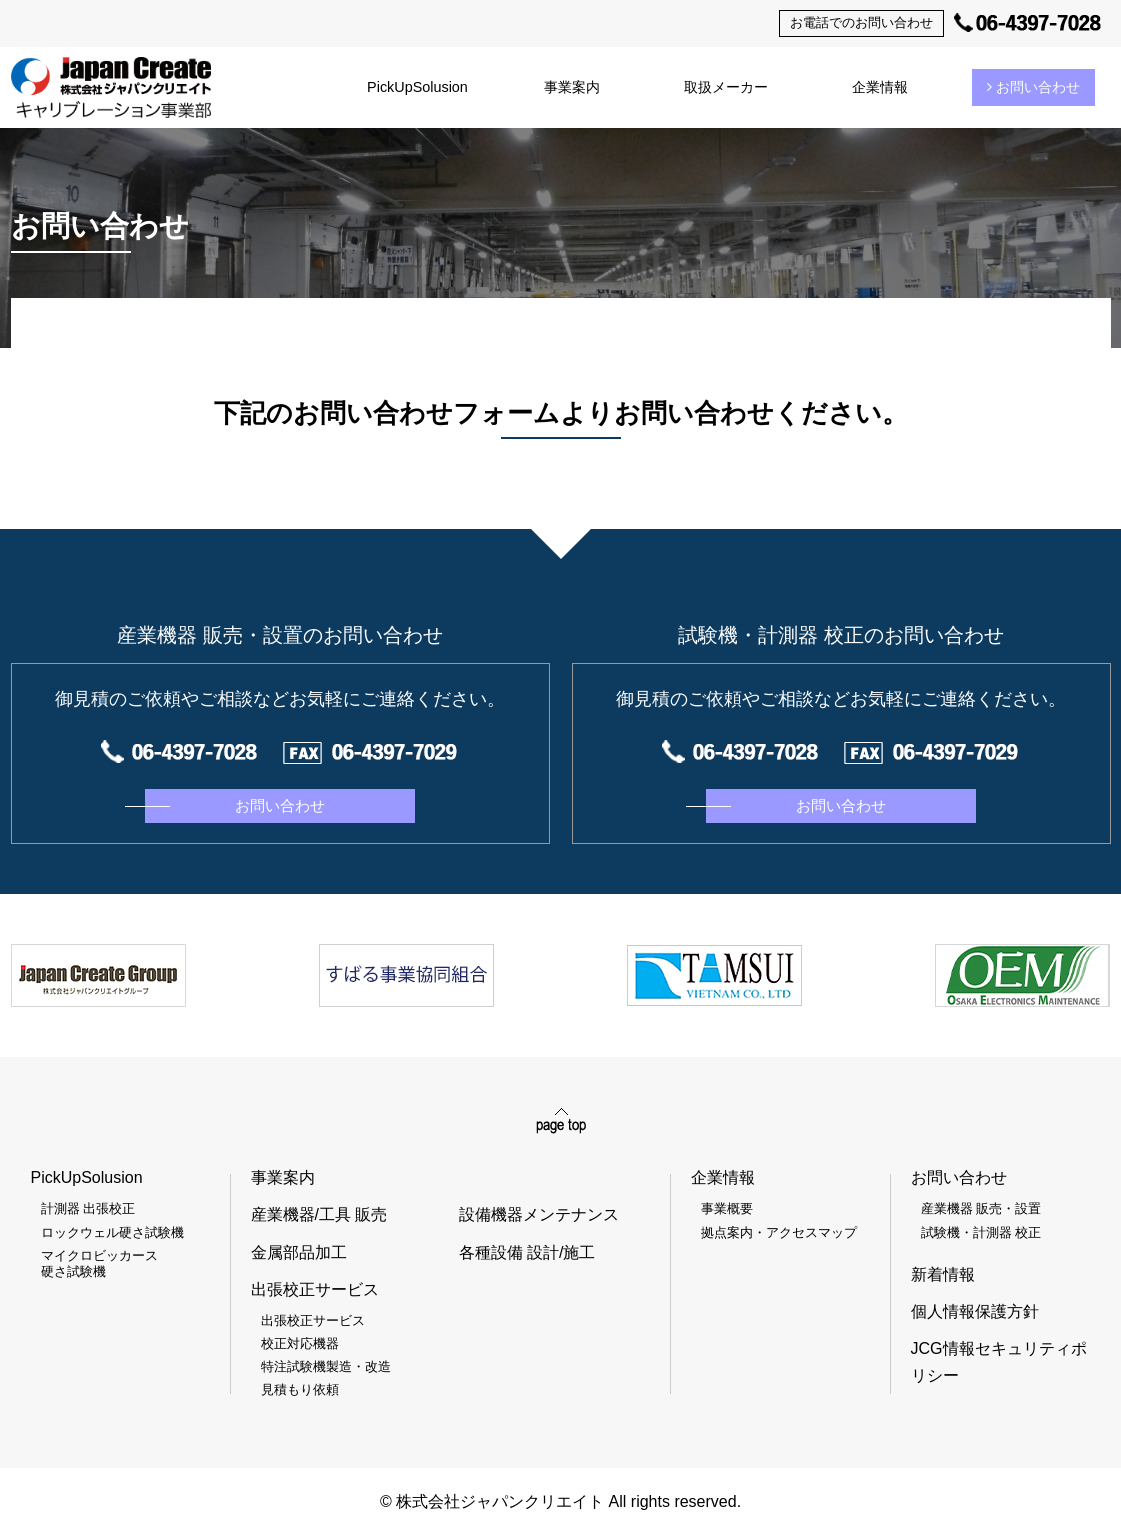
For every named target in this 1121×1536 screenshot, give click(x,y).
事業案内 (572, 87)
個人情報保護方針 (975, 1311)
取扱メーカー (726, 87)
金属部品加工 (299, 1252)
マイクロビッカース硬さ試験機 (99, 1263)
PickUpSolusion (417, 87)
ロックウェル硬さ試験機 (112, 1232)
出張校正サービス (313, 1320)
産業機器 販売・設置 (981, 1208)
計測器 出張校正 (88, 1208)
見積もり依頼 (300, 1389)
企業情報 (880, 87)
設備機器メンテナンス (539, 1214)
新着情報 (943, 1274)
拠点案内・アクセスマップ (779, 1232)
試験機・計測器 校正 (981, 1232)
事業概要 (727, 1208)
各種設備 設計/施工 (527, 1252)
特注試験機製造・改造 (326, 1366)
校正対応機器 (300, 1343)
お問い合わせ (1033, 87)
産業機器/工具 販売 (319, 1214)
